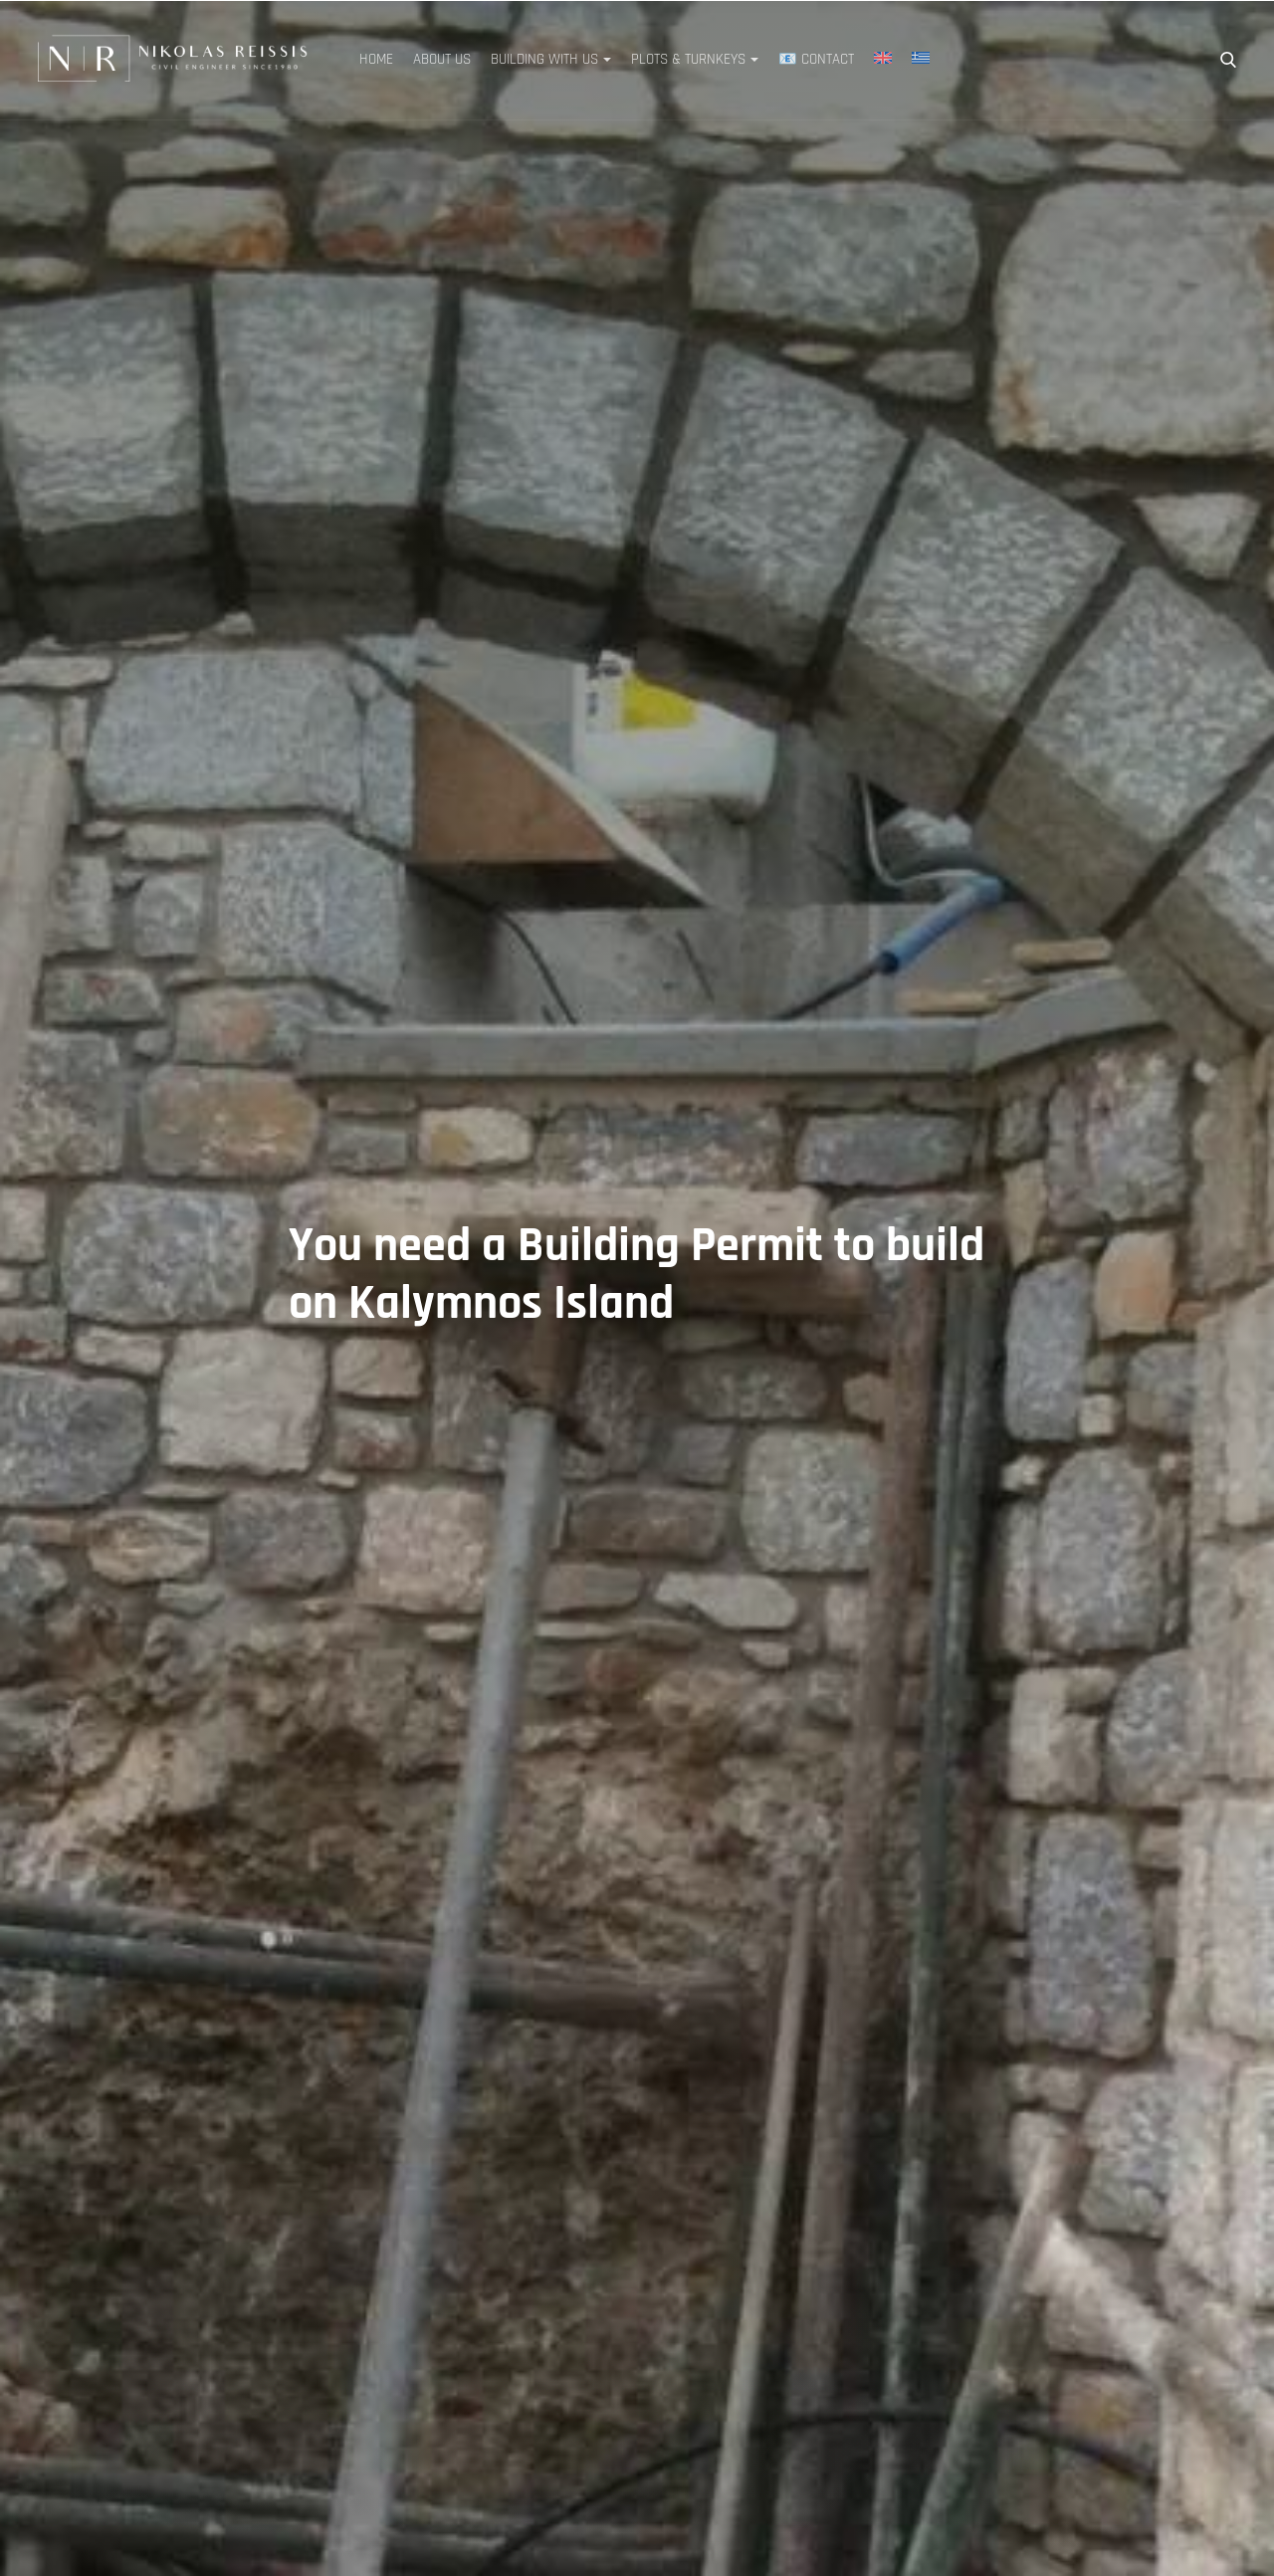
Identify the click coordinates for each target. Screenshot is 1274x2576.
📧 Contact (816, 59)
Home (376, 59)
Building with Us (544, 59)
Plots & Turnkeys (688, 59)
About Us (442, 59)
